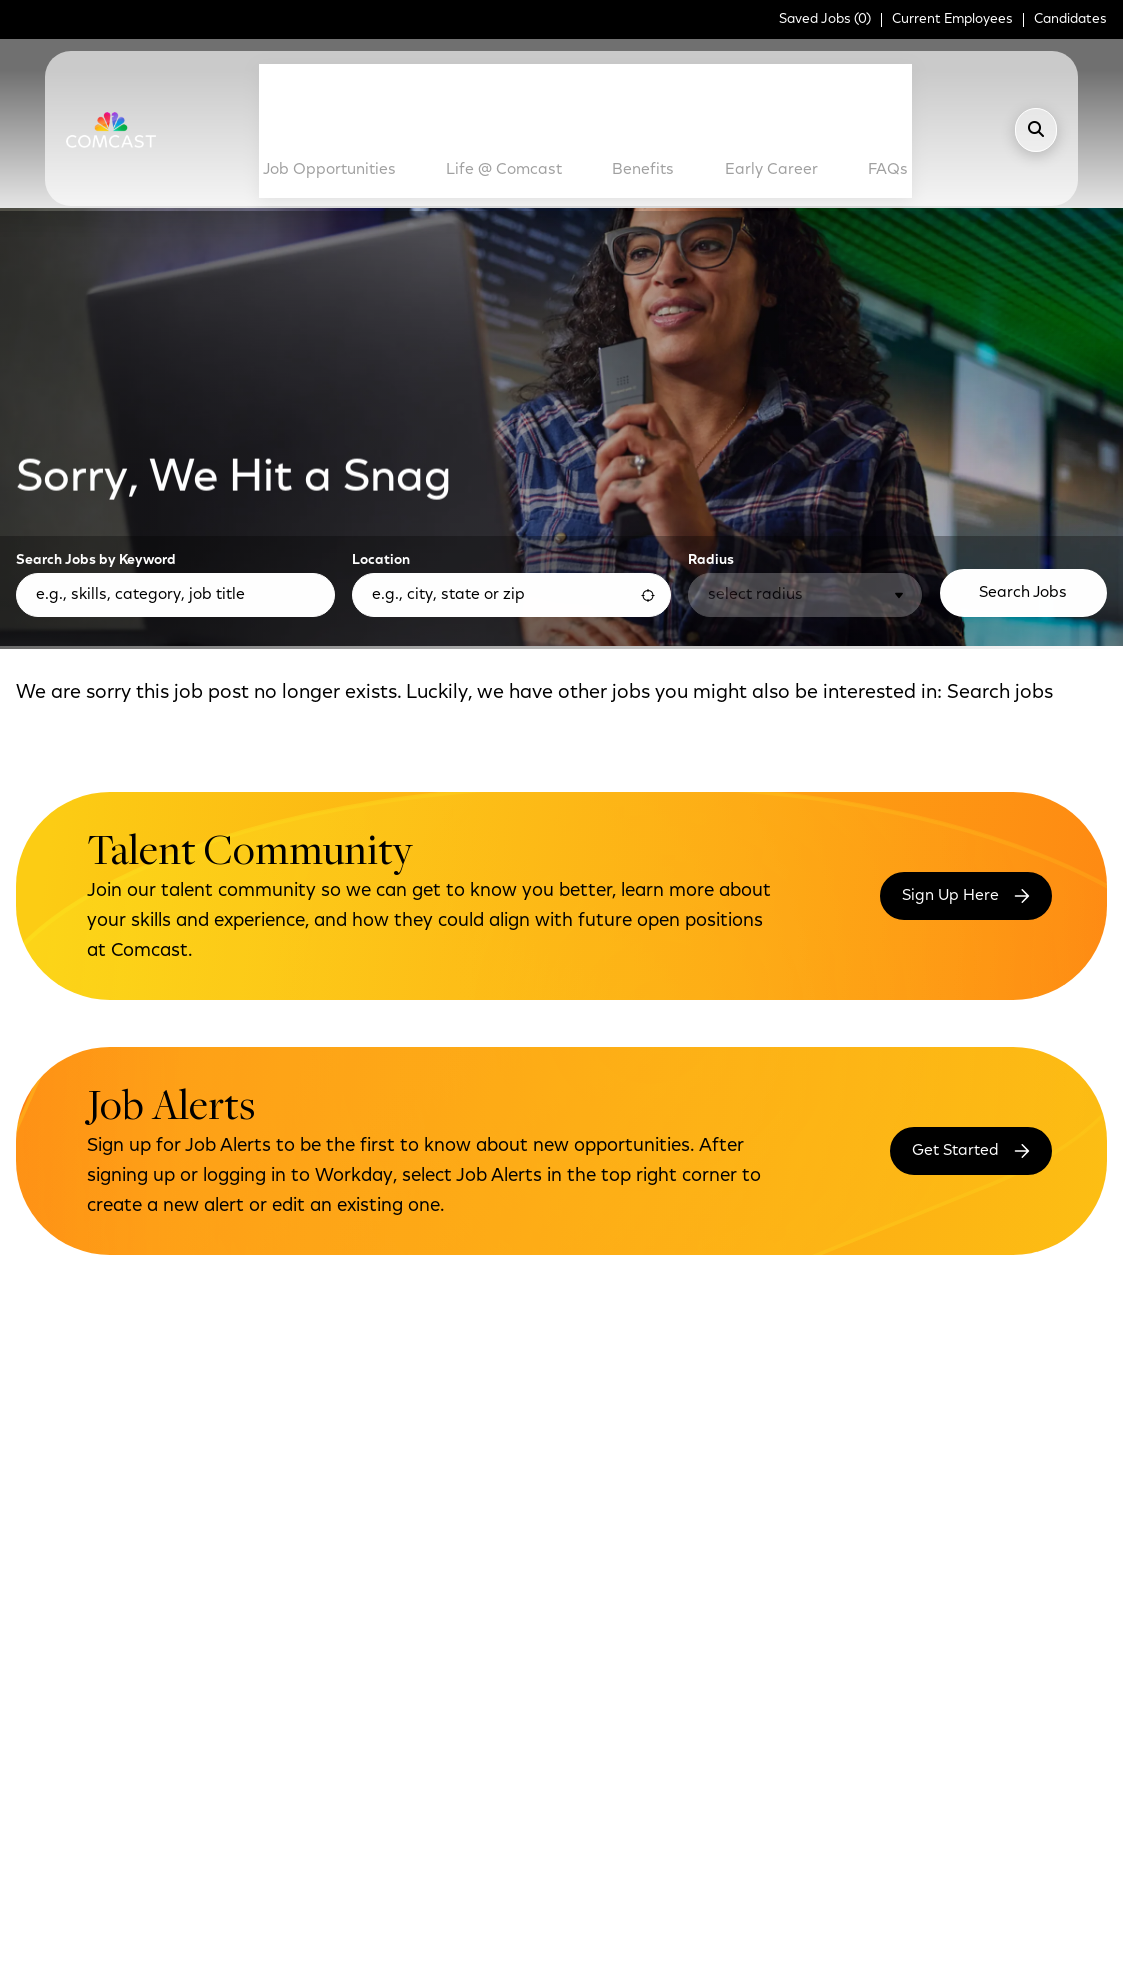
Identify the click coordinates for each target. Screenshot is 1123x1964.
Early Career (726, 82)
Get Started (955, 980)
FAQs (840, 73)
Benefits (639, 73)
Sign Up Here (950, 725)
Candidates (1070, 20)
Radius (711, 391)
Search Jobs (1023, 423)
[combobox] (511, 425)
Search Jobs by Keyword (96, 391)
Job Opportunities (368, 82)
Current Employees (952, 20)
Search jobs (1000, 523)
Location (381, 391)
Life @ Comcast (503, 82)
